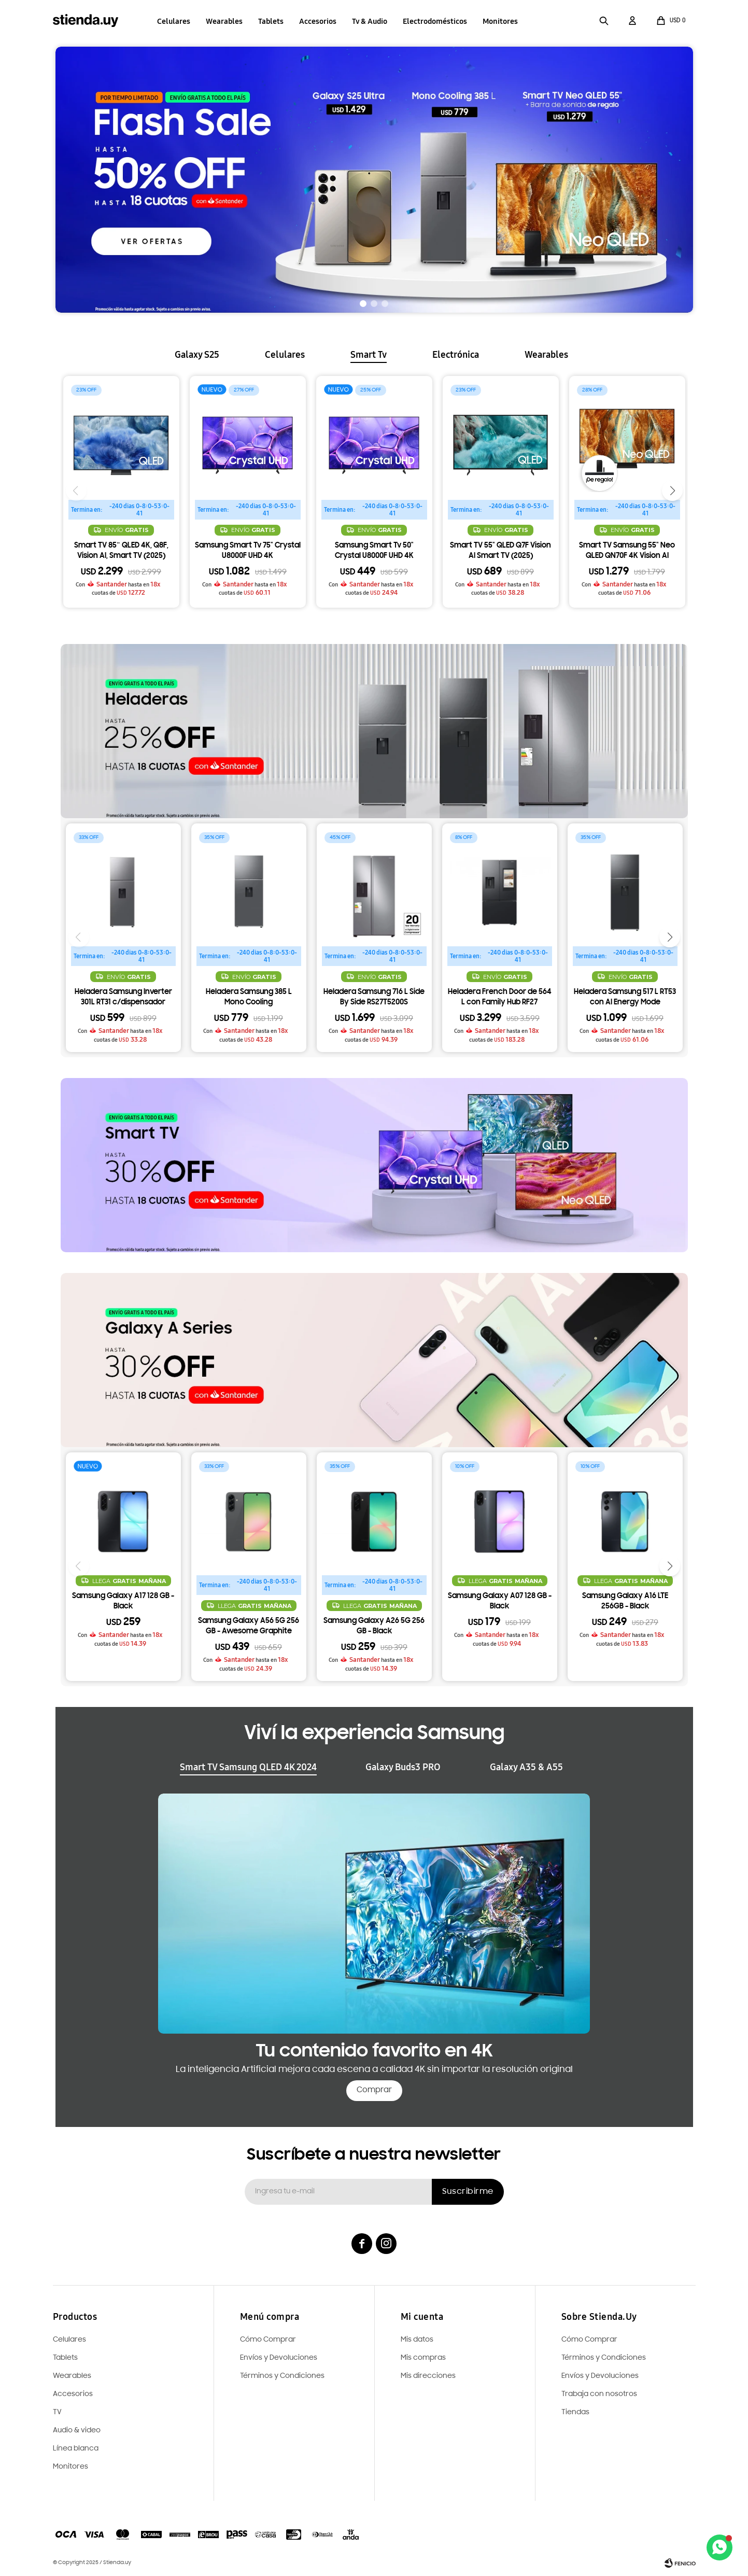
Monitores (500, 21)
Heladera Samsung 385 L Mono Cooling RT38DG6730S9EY (249, 998)
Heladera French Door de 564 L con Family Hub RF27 (500, 997)
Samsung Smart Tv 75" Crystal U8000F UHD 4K (248, 551)
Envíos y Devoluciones (600, 2376)
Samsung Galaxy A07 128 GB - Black (500, 1601)
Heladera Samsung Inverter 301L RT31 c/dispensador (123, 997)
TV (57, 2412)
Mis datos (417, 2340)
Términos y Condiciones (603, 2358)
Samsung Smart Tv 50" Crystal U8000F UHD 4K (374, 551)
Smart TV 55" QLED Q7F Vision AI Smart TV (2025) (500, 551)
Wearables (224, 21)
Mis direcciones (428, 2376)
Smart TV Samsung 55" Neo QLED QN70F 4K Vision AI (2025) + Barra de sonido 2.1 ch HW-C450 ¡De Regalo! (627, 552)
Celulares (173, 21)
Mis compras (423, 2358)
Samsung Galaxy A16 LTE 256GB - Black (625, 1601)
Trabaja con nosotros (599, 2394)
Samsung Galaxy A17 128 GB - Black (123, 1601)
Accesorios (317, 21)
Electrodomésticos (435, 21)
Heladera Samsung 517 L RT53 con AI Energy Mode (625, 997)
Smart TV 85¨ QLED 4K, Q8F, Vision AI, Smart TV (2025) (121, 551)
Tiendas (575, 2412)
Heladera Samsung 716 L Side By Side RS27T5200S (374, 997)
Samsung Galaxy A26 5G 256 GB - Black (374, 1626)
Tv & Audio (369, 21)
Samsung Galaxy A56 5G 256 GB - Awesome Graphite (248, 1626)
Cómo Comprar (589, 2340)
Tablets (271, 21)
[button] (604, 21)
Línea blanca (75, 2449)
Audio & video (77, 2430)
